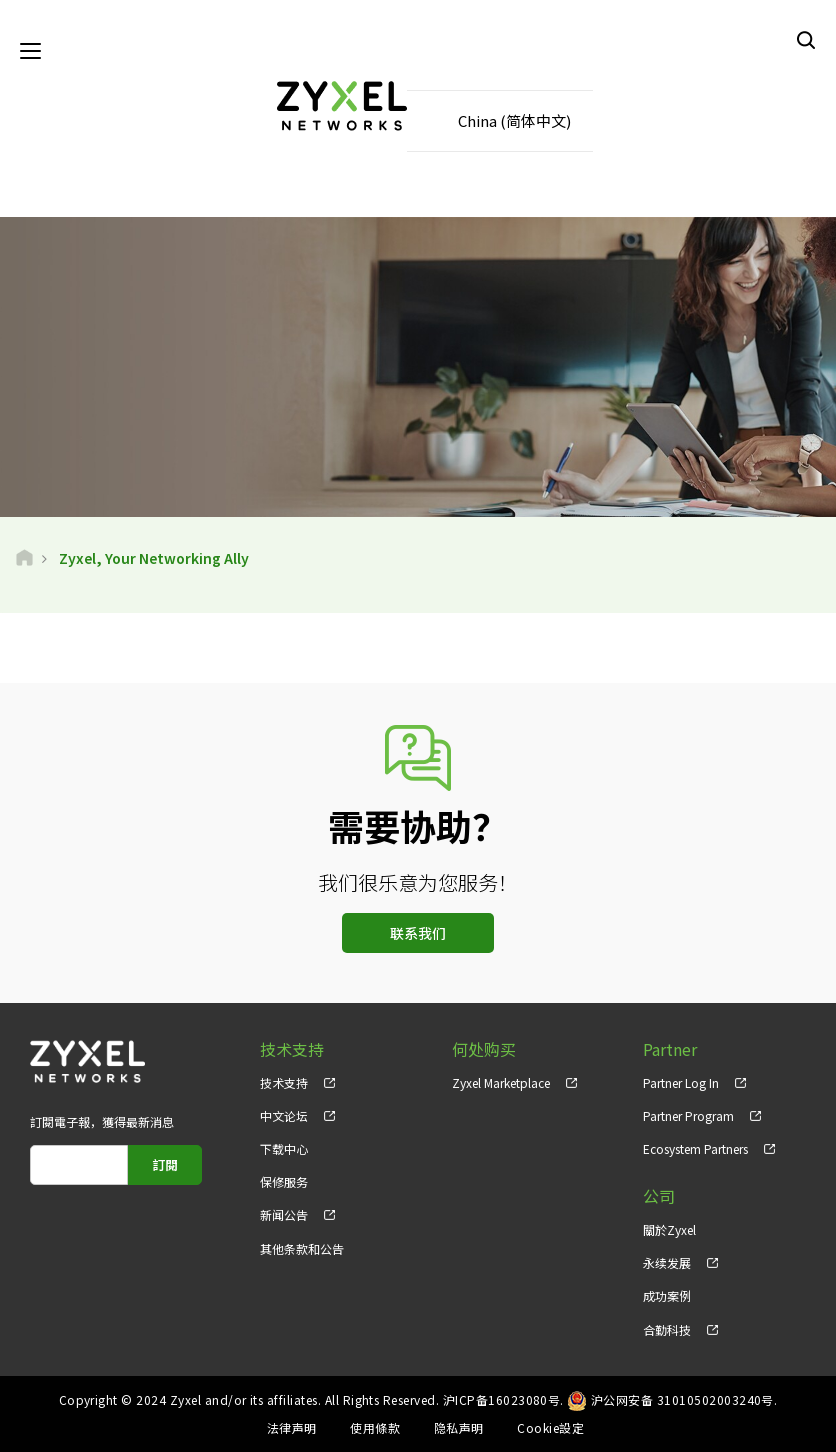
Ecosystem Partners (695, 1149)
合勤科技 (667, 1329)
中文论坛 (284, 1115)
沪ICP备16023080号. (503, 1399)
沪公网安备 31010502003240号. (684, 1399)
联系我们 (418, 933)
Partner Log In (681, 1082)
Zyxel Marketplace (501, 1082)
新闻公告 (284, 1215)
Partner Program (688, 1115)
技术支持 (284, 1082)
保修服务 (284, 1182)
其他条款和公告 (302, 1248)
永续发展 (667, 1263)
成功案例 (667, 1296)
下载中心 (284, 1149)
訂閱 (165, 1164)
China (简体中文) (514, 120)
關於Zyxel (669, 1230)
